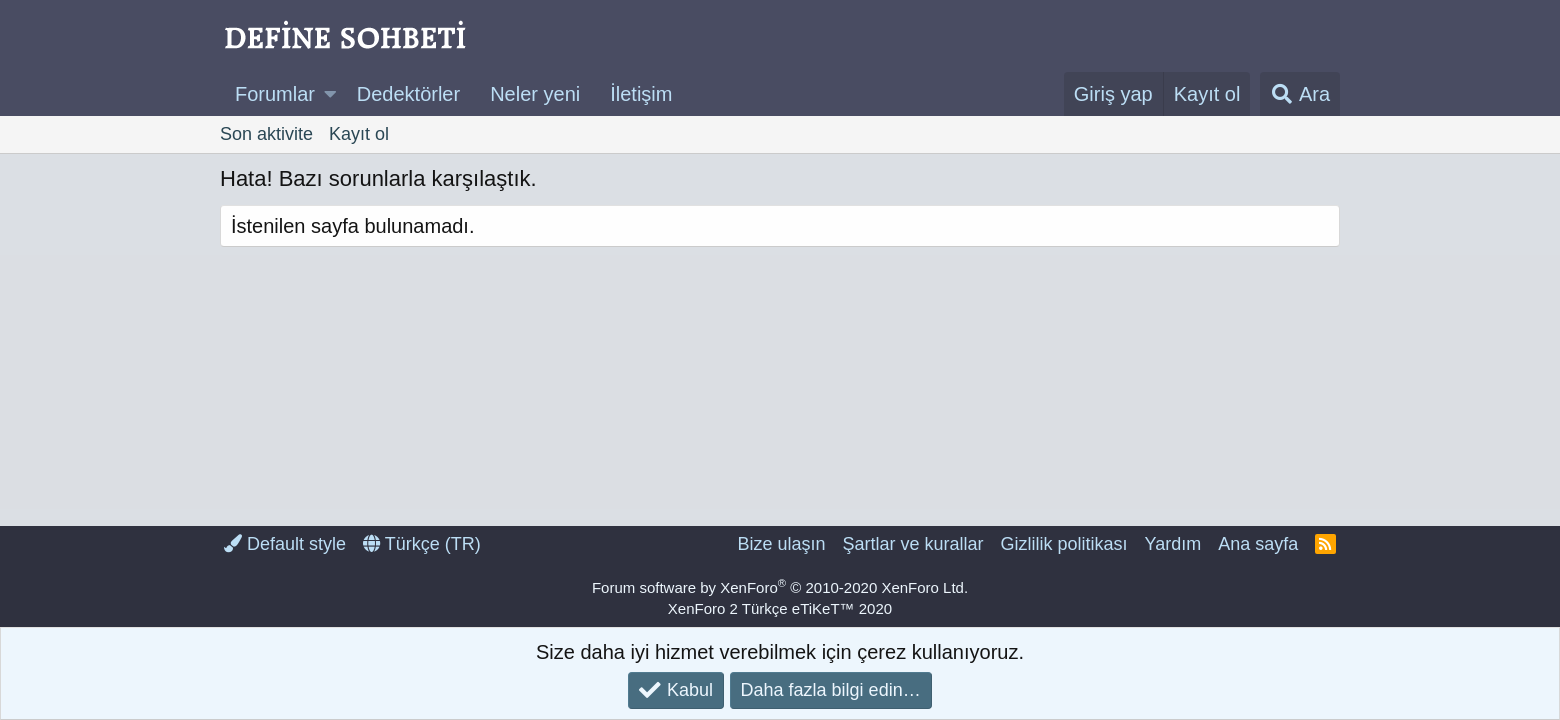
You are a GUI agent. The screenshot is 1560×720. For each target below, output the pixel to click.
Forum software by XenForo (780, 587)
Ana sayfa (1258, 544)
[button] (330, 94)
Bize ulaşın (781, 544)
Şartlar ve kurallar (912, 544)
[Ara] (1300, 94)
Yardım (1173, 544)
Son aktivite (266, 134)
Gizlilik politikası (1063, 544)
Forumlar (275, 94)
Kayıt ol (359, 134)
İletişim (641, 94)
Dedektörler (408, 94)
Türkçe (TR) (422, 544)
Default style (285, 544)
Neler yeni (535, 94)
